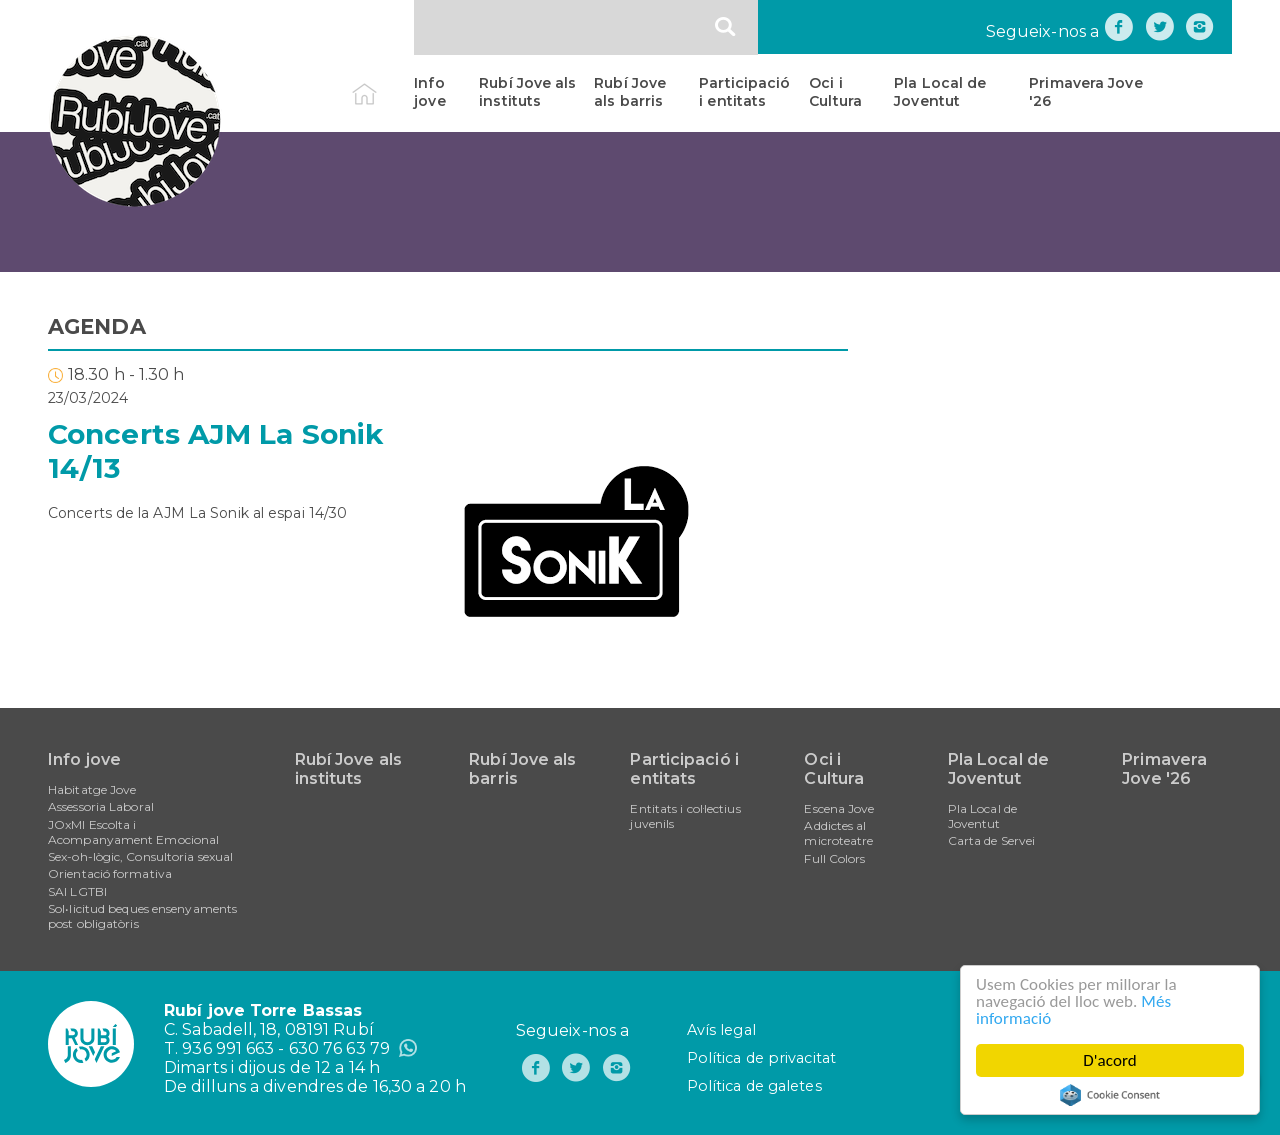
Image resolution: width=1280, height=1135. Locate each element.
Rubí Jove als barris (630, 92)
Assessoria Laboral (101, 806)
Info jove (429, 92)
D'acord (1110, 1060)
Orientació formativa (110, 873)
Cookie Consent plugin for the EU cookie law (1110, 1095)
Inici (381, 83)
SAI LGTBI (77, 891)
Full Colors (834, 858)
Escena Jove (839, 808)
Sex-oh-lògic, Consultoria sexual (140, 856)
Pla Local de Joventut (940, 92)
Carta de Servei (992, 840)
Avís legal (721, 1030)
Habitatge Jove (92, 789)
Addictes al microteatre (838, 833)
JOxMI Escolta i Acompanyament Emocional (133, 832)
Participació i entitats (744, 92)
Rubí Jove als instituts (527, 92)
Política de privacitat (761, 1058)
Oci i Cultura (835, 92)
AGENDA (97, 326)
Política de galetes (754, 1086)
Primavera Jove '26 (1085, 92)
